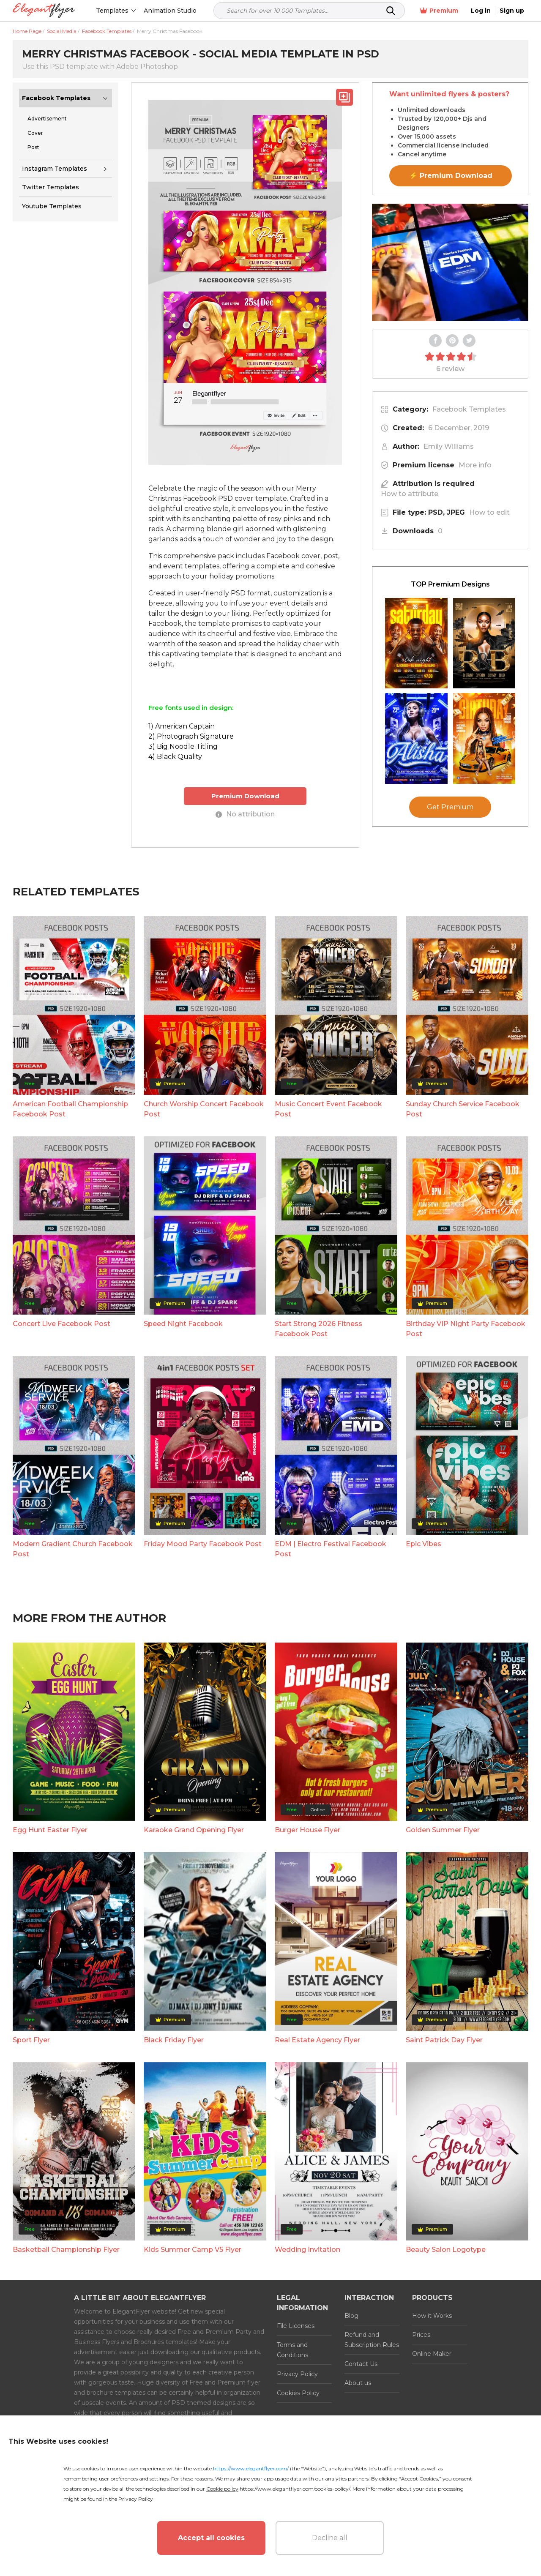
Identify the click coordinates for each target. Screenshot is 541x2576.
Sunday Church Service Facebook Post (462, 1109)
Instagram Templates (54, 168)
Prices (421, 2335)
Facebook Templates (56, 98)
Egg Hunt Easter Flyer (50, 1830)
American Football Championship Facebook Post (70, 1109)
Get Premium (450, 807)
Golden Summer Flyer (443, 1830)
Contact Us (360, 2364)
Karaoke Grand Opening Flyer (194, 1830)
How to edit (489, 512)
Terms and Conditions (292, 2350)
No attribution (245, 814)
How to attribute (409, 494)
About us (357, 2383)
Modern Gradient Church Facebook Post (73, 1549)
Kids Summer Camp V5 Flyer (192, 2250)
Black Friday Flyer (174, 2040)
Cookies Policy (298, 2393)
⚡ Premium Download (450, 176)
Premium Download (245, 796)
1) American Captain (181, 726)
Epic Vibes (423, 1544)
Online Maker (431, 2354)
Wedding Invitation (307, 2250)
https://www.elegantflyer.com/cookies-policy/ (295, 2489)
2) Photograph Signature (191, 736)
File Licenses (295, 2326)
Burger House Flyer (307, 1830)
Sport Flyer (31, 2040)
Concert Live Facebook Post (61, 1324)
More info (475, 465)
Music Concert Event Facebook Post (328, 1109)
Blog (351, 2315)
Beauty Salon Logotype (446, 2250)
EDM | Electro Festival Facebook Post (330, 1549)
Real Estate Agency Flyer (317, 2040)
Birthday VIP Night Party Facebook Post (465, 1329)
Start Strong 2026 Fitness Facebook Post (318, 1329)
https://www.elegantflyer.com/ (251, 2468)
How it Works (432, 2315)
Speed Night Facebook (183, 1324)
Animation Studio (170, 10)
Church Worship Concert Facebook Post (204, 1109)
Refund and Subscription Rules (371, 2340)
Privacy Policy (297, 2374)
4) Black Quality (175, 757)
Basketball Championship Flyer (66, 2250)
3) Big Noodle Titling (183, 746)
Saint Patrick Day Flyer (444, 2040)
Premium (439, 11)
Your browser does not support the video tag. (450, 262)
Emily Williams (449, 446)
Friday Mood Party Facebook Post (203, 1544)
